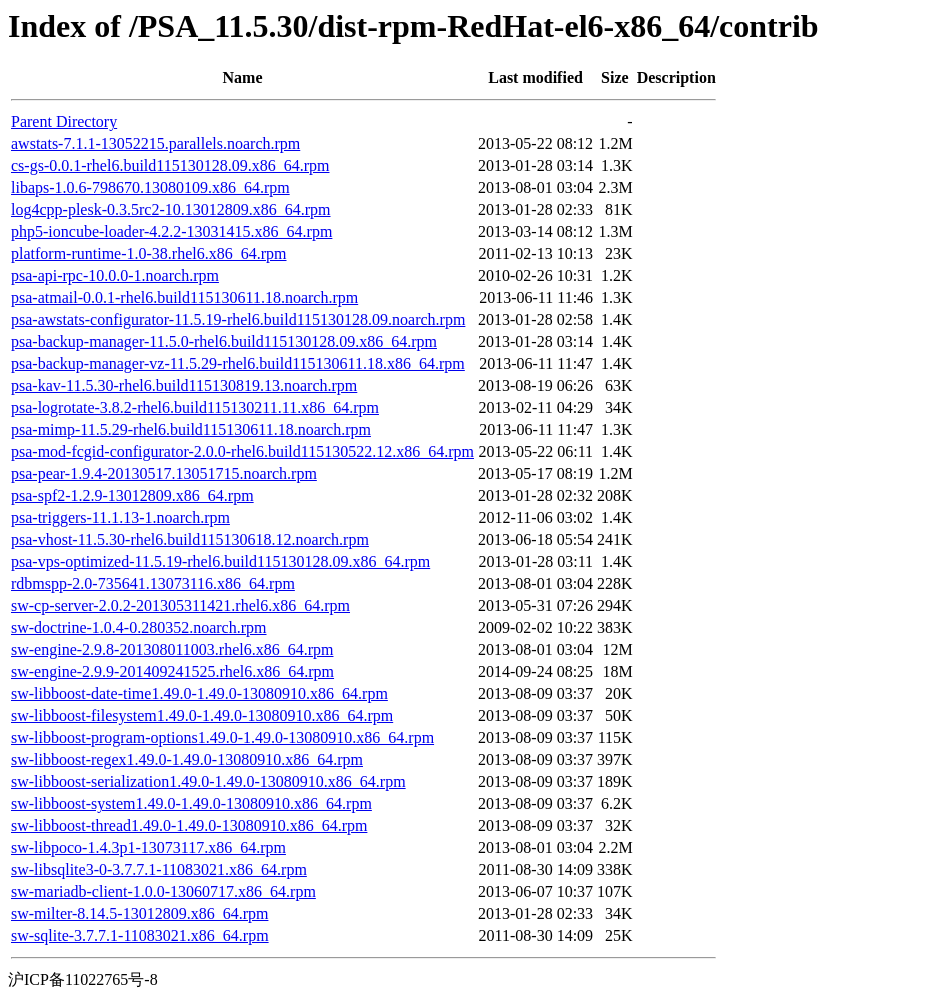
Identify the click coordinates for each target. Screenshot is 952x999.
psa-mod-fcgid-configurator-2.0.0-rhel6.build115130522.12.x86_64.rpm (242, 451)
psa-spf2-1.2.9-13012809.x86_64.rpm (132, 495)
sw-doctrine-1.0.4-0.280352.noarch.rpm (139, 627)
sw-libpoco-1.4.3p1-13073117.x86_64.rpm (148, 847)
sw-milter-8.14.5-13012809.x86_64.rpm (139, 913)
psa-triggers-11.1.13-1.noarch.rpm (120, 517)
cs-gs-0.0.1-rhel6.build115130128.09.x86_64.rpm (170, 165)
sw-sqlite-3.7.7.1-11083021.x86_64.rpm (140, 935)
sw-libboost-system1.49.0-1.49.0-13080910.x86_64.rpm (191, 803)
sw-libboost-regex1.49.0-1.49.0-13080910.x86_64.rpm (187, 759)
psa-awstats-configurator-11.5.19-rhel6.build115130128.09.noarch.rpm (238, 319)
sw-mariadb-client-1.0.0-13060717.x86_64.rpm (163, 891)
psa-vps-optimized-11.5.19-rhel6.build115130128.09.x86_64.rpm (220, 561)
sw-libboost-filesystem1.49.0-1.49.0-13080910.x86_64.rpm (202, 715)
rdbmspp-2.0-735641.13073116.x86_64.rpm (153, 583)
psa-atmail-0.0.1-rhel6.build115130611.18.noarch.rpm (184, 297)
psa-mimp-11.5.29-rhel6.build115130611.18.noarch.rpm (191, 429)
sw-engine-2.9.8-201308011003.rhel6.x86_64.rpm (172, 649)
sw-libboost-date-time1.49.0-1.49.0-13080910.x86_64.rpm (199, 693)
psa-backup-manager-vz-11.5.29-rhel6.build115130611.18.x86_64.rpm (238, 363)
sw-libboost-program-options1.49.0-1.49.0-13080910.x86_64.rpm (222, 737)
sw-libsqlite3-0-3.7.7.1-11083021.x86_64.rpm (159, 869)
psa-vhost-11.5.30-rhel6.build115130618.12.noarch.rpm (190, 539)
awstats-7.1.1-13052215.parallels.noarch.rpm (155, 143)
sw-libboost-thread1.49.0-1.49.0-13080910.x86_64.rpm (189, 825)
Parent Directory (64, 121)
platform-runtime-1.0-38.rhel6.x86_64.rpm (149, 253)
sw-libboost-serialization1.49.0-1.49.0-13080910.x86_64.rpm (208, 781)
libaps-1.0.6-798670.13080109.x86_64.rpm (150, 187)
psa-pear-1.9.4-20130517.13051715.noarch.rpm (164, 473)
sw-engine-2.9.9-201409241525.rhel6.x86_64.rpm (172, 671)
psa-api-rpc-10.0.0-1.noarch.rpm (115, 275)
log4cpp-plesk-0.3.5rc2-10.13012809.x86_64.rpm (171, 209)
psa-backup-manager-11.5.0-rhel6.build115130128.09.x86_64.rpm (224, 341)
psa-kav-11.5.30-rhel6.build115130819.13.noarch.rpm (184, 385)
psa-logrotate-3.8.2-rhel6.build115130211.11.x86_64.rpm (195, 407)
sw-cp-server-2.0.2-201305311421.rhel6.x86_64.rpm (180, 605)
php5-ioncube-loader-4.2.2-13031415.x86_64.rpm (171, 231)
